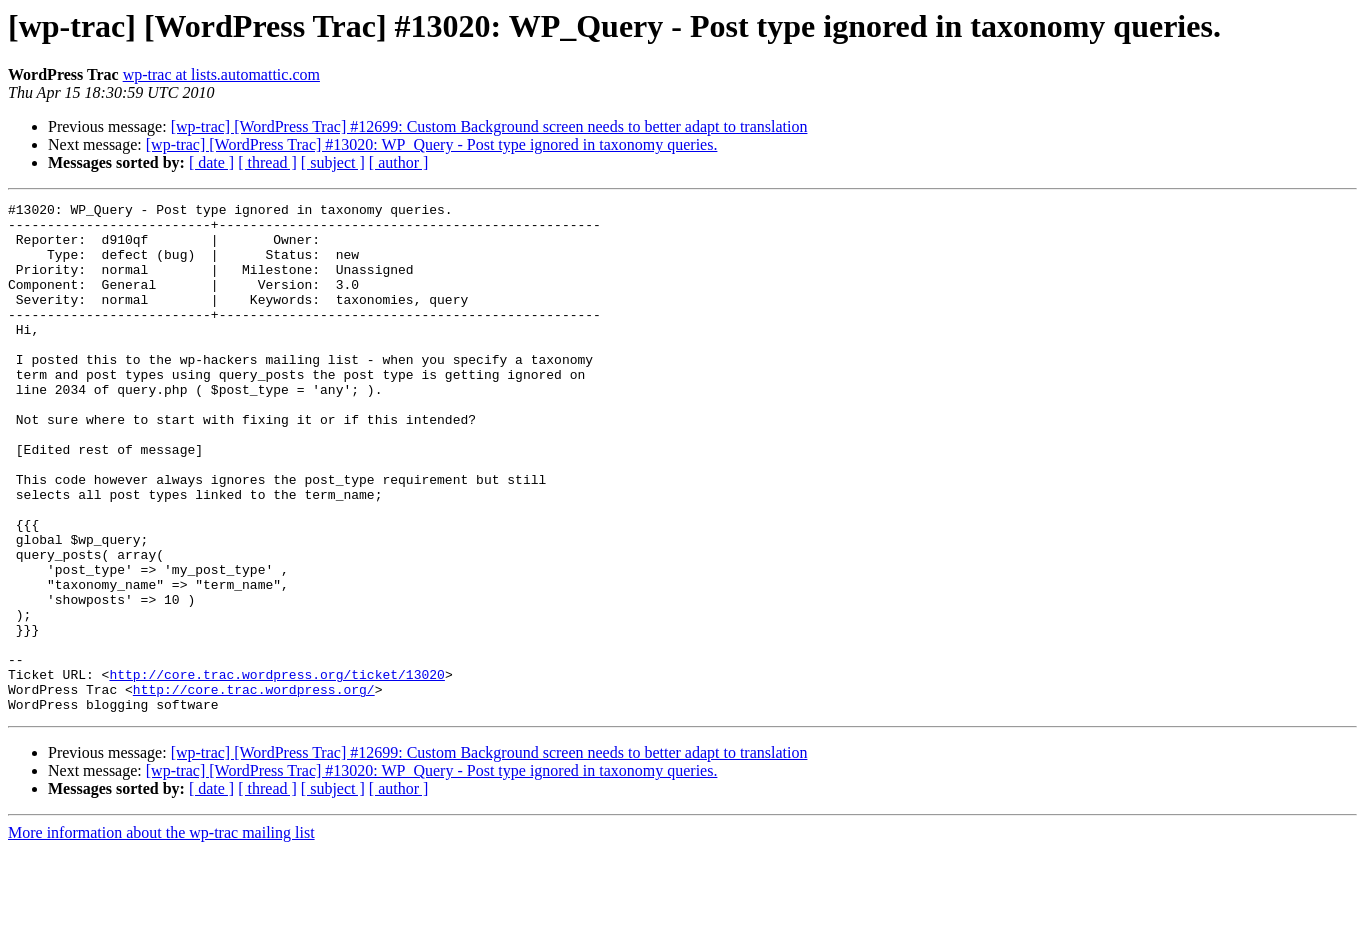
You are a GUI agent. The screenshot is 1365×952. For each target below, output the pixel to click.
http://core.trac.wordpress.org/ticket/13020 (276, 770)
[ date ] (211, 162)
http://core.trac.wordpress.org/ (254, 788)
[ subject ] (333, 162)
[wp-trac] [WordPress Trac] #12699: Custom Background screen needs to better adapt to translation (489, 126)
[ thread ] (267, 162)
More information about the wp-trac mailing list (161, 934)
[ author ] (399, 162)
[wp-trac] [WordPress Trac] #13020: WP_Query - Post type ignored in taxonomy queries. (432, 144)
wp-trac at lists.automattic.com (221, 74)
